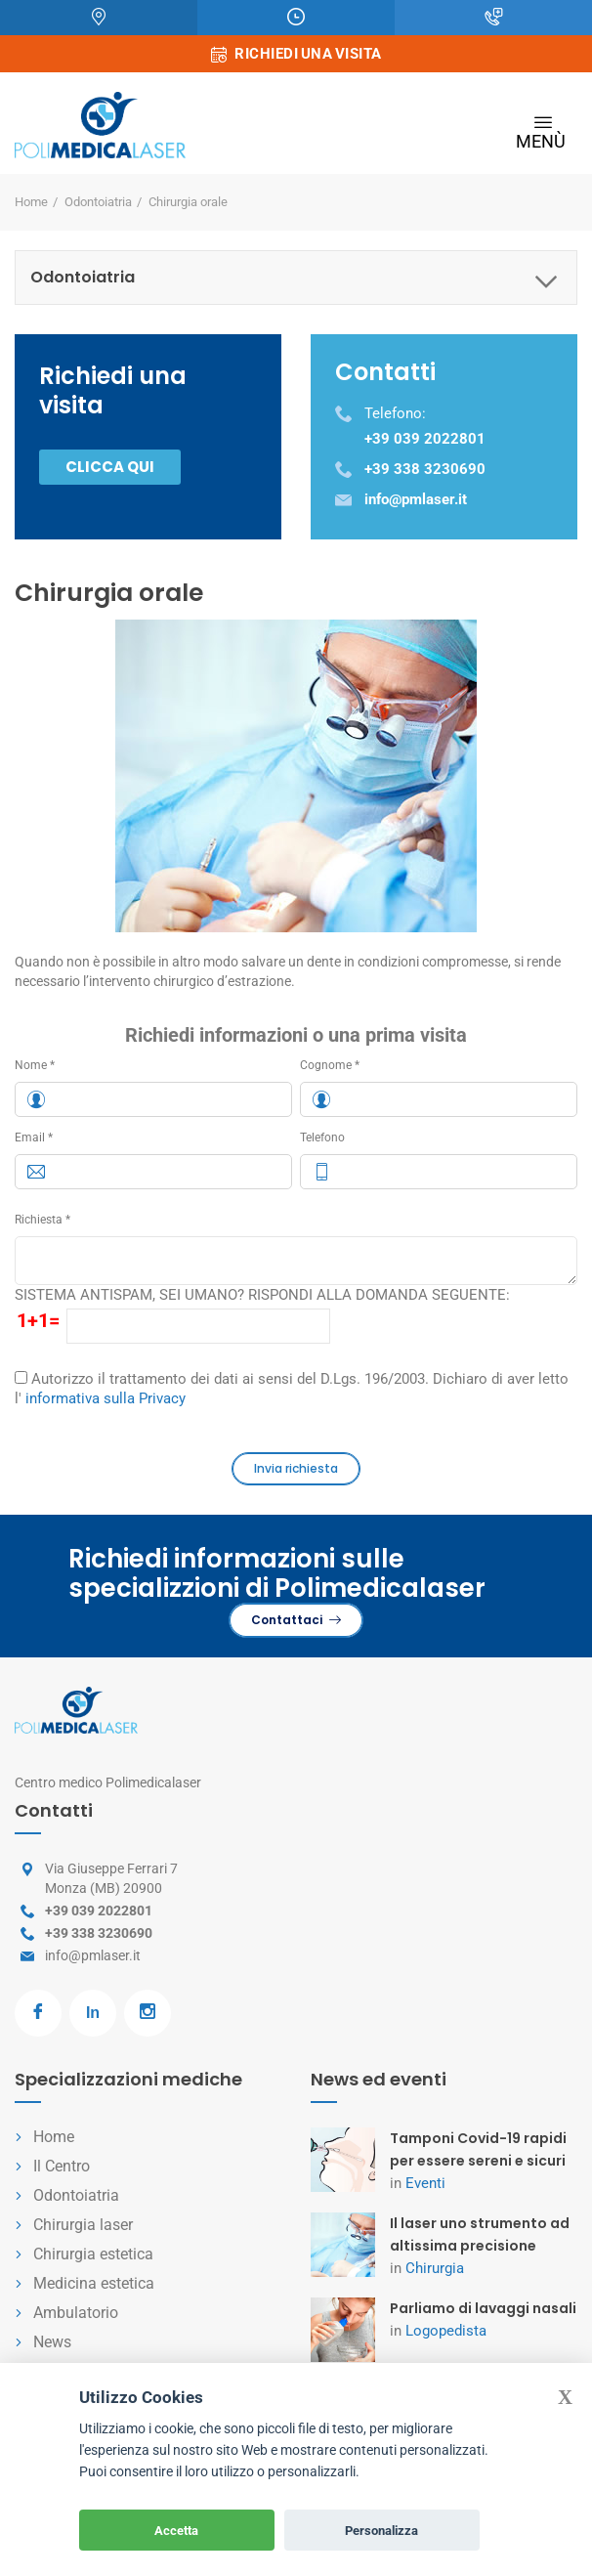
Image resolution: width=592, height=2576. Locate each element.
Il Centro (61, 2166)
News (52, 2342)
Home (31, 201)
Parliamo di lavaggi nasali (483, 2308)
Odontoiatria (98, 201)
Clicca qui (109, 466)
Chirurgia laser (83, 2224)
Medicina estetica (93, 2283)
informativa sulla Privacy (105, 1398)
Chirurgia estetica (93, 2254)
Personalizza (381, 2530)
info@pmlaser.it (93, 1955)
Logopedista (445, 2331)
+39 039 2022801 (98, 1910)
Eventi (425, 2183)
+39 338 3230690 (98, 1933)
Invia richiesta (296, 1468)
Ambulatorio (75, 2312)
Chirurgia (434, 2268)
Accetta (176, 2530)
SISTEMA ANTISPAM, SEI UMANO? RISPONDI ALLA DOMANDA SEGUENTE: (262, 1295)
